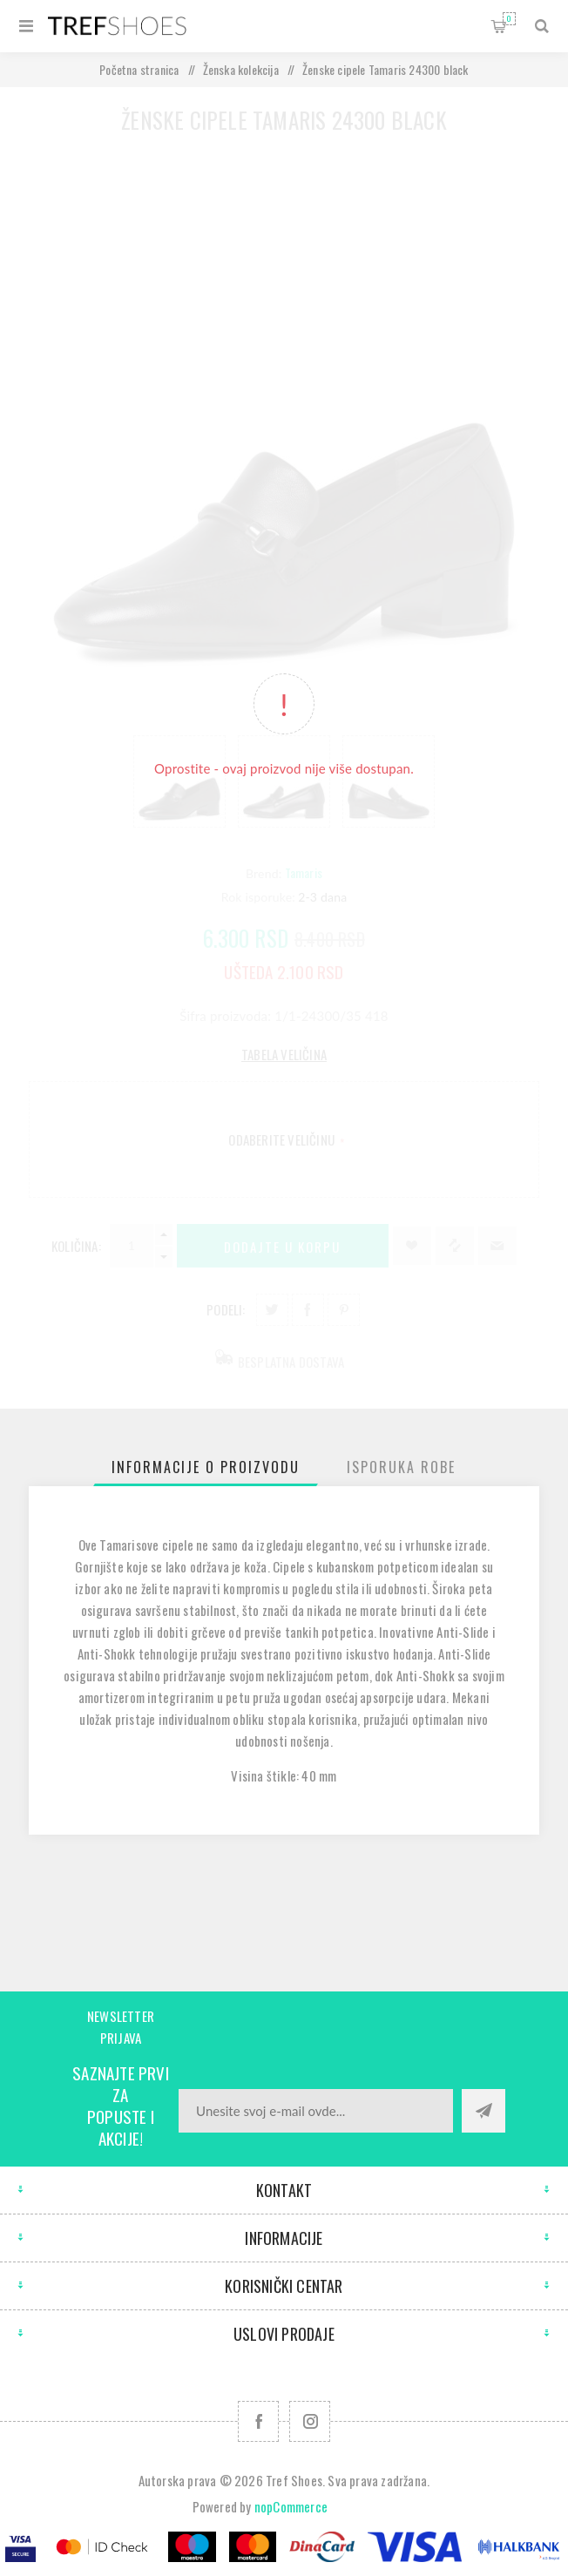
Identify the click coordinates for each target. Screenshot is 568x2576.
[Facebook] (258, 2421)
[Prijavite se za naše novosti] (316, 2111)
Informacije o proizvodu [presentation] (206, 1467)
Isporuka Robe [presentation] (401, 1467)
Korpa (509, 18)
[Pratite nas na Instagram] (309, 2421)
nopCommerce (291, 2506)
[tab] (205, 1467)
